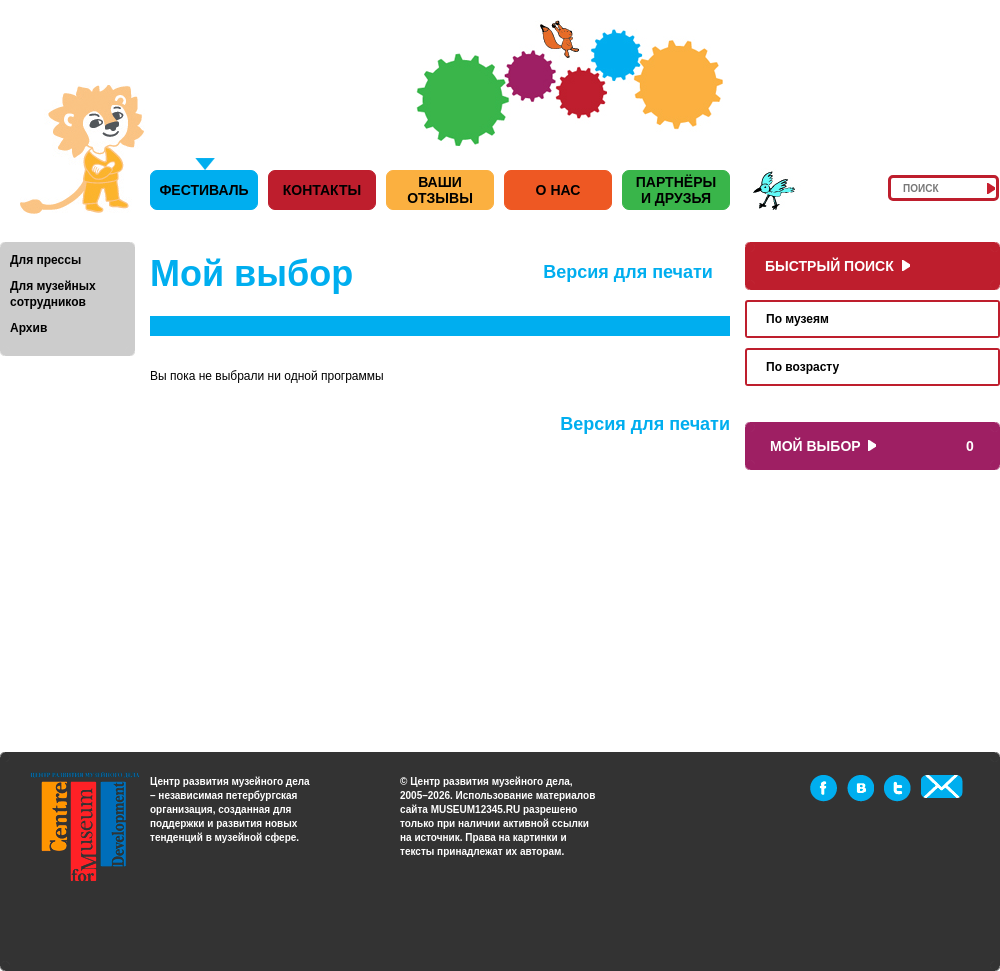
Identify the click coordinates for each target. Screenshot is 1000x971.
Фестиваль (203, 190)
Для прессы (45, 260)
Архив (28, 328)
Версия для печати (628, 272)
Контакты (322, 190)
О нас (558, 190)
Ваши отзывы (440, 190)
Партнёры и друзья (676, 190)
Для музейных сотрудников (53, 294)
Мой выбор (819, 446)
